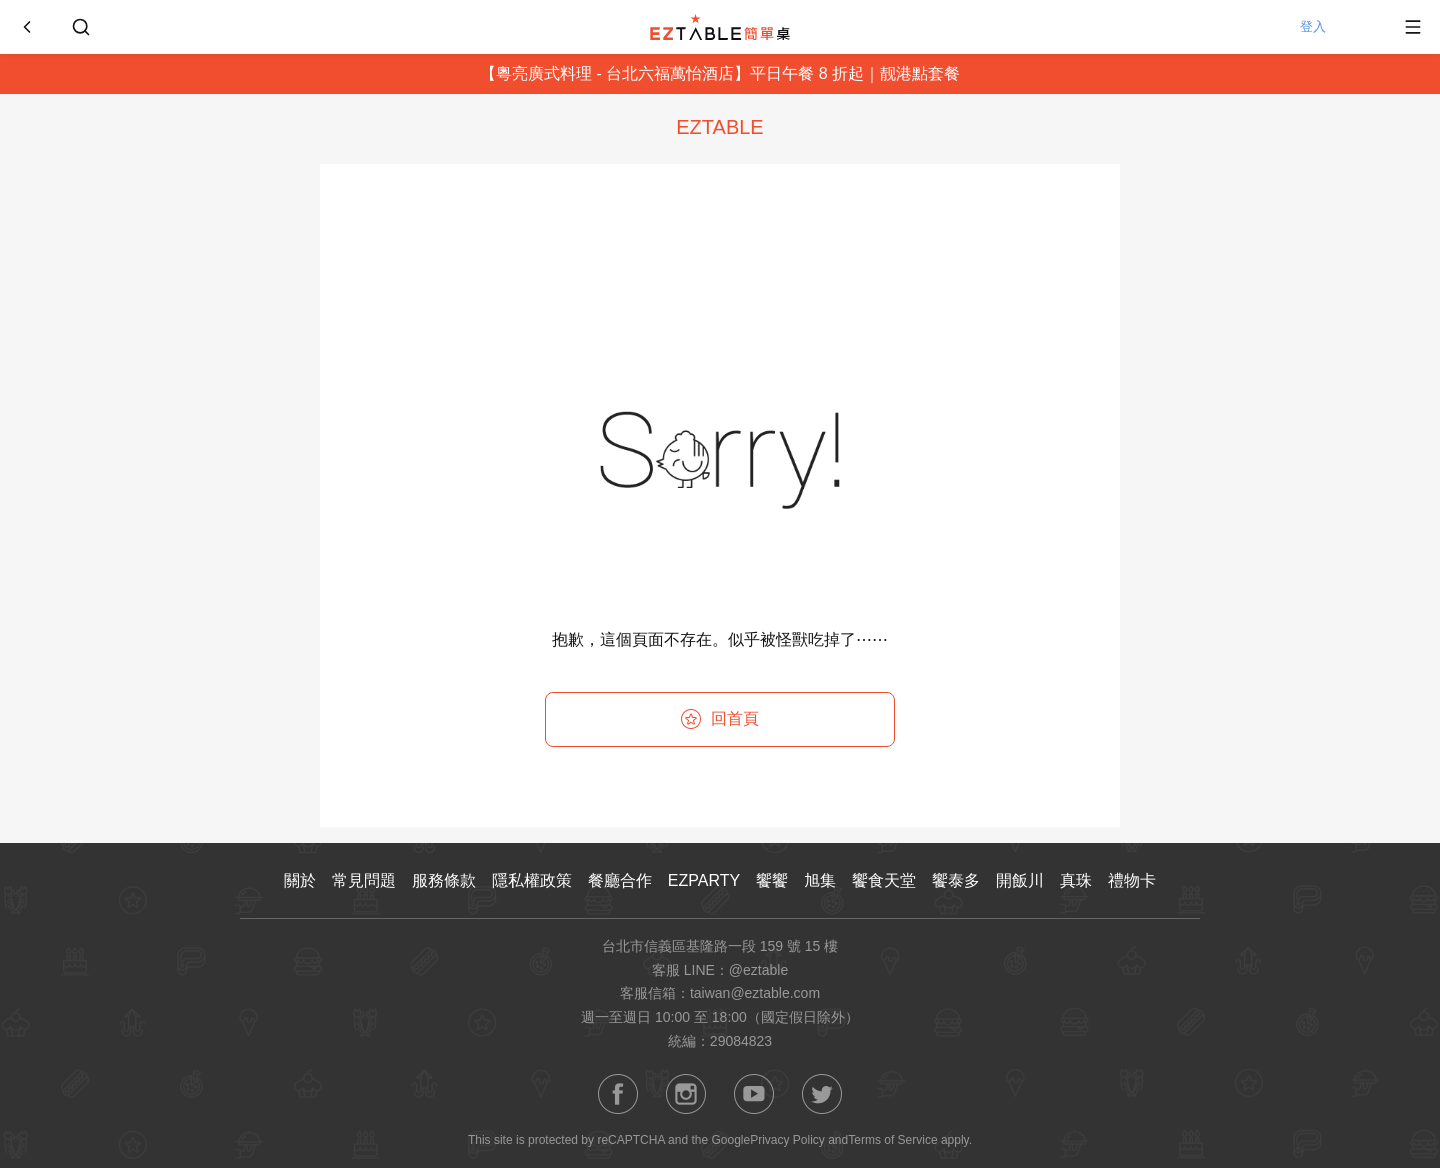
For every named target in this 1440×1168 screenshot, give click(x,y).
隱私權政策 (532, 880)
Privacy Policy (787, 1140)
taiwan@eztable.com (755, 993)
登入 (1334, 27)
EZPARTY (704, 880)
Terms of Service (892, 1140)
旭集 (820, 880)
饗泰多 (956, 880)
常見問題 (364, 880)
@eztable (758, 970)
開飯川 (1020, 880)
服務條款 (444, 880)
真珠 (1076, 880)
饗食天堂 (884, 880)
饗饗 (772, 880)
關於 (300, 880)
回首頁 (720, 719)
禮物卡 (1132, 880)
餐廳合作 (620, 880)
